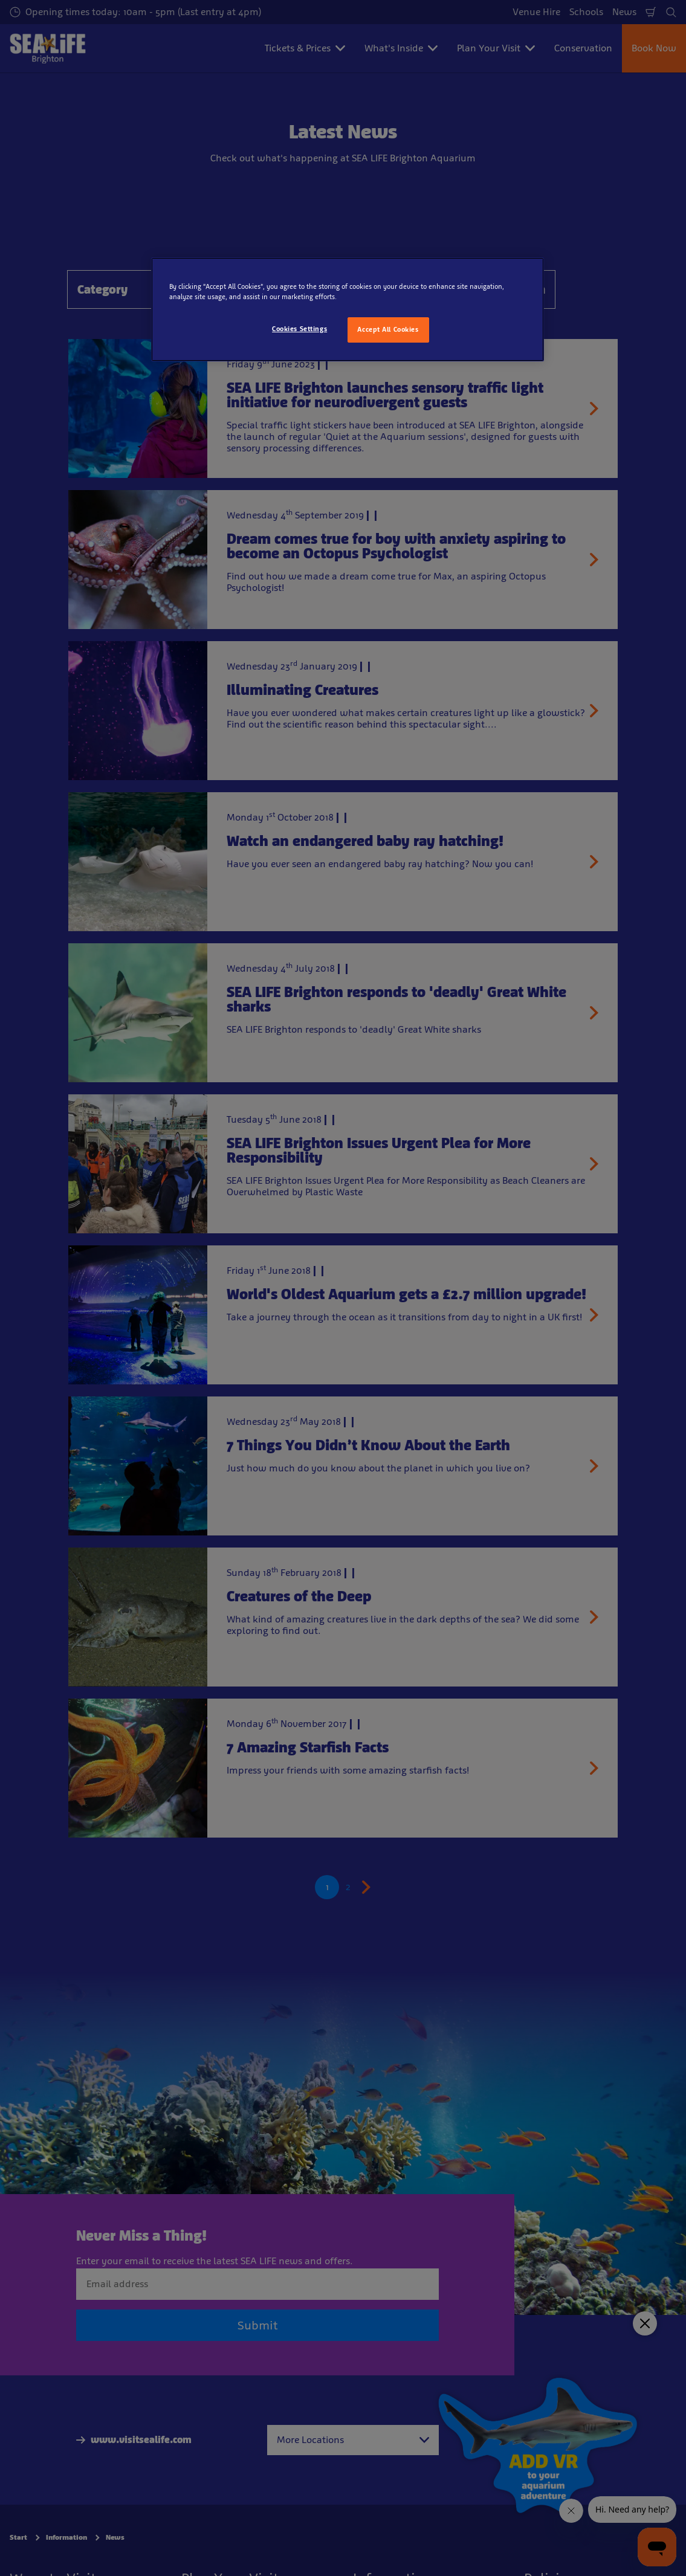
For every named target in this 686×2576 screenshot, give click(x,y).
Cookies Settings (299, 328)
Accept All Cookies (387, 329)
